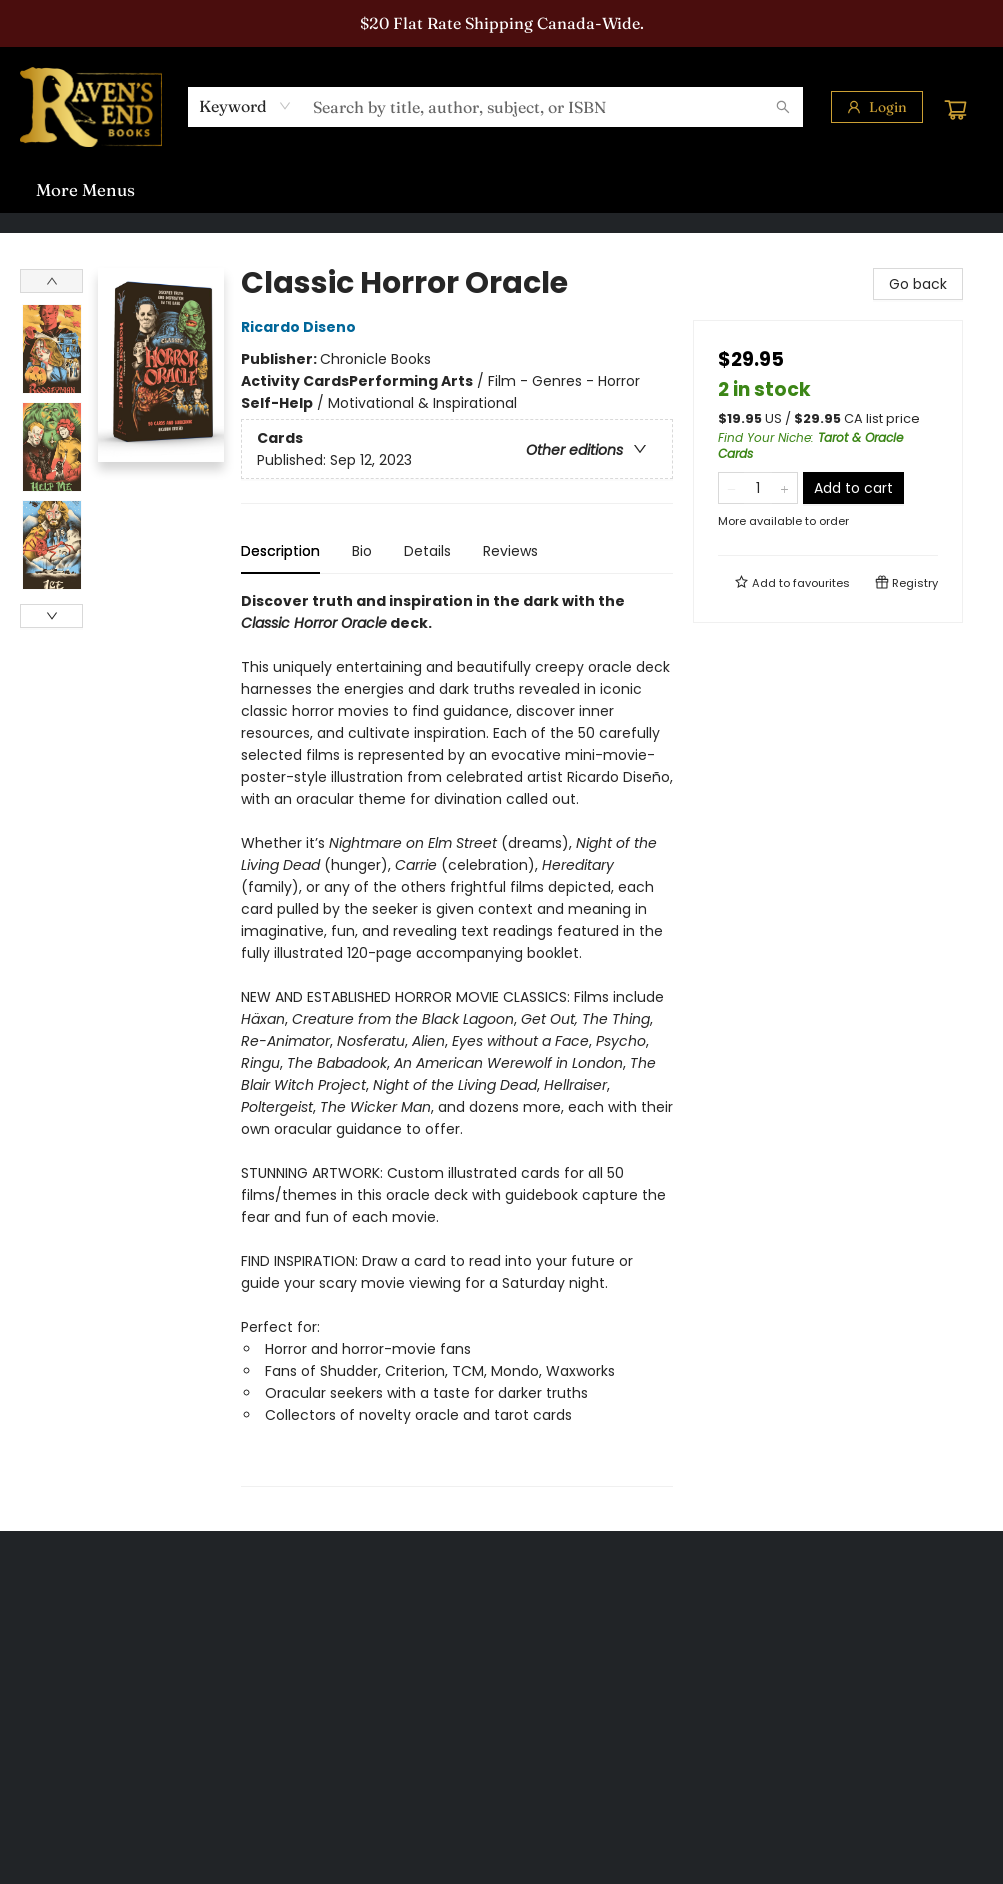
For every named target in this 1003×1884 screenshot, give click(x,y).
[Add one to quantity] (784, 488)
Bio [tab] (362, 551)
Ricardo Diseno (301, 327)
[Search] (783, 107)
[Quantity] (758, 488)
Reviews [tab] (510, 551)
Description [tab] (280, 551)
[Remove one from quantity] (731, 488)
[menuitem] (60, 190)
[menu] (501, 190)
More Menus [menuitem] (808, 189)
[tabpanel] (457, 1038)
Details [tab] (427, 551)
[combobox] (245, 106)
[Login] (877, 107)
